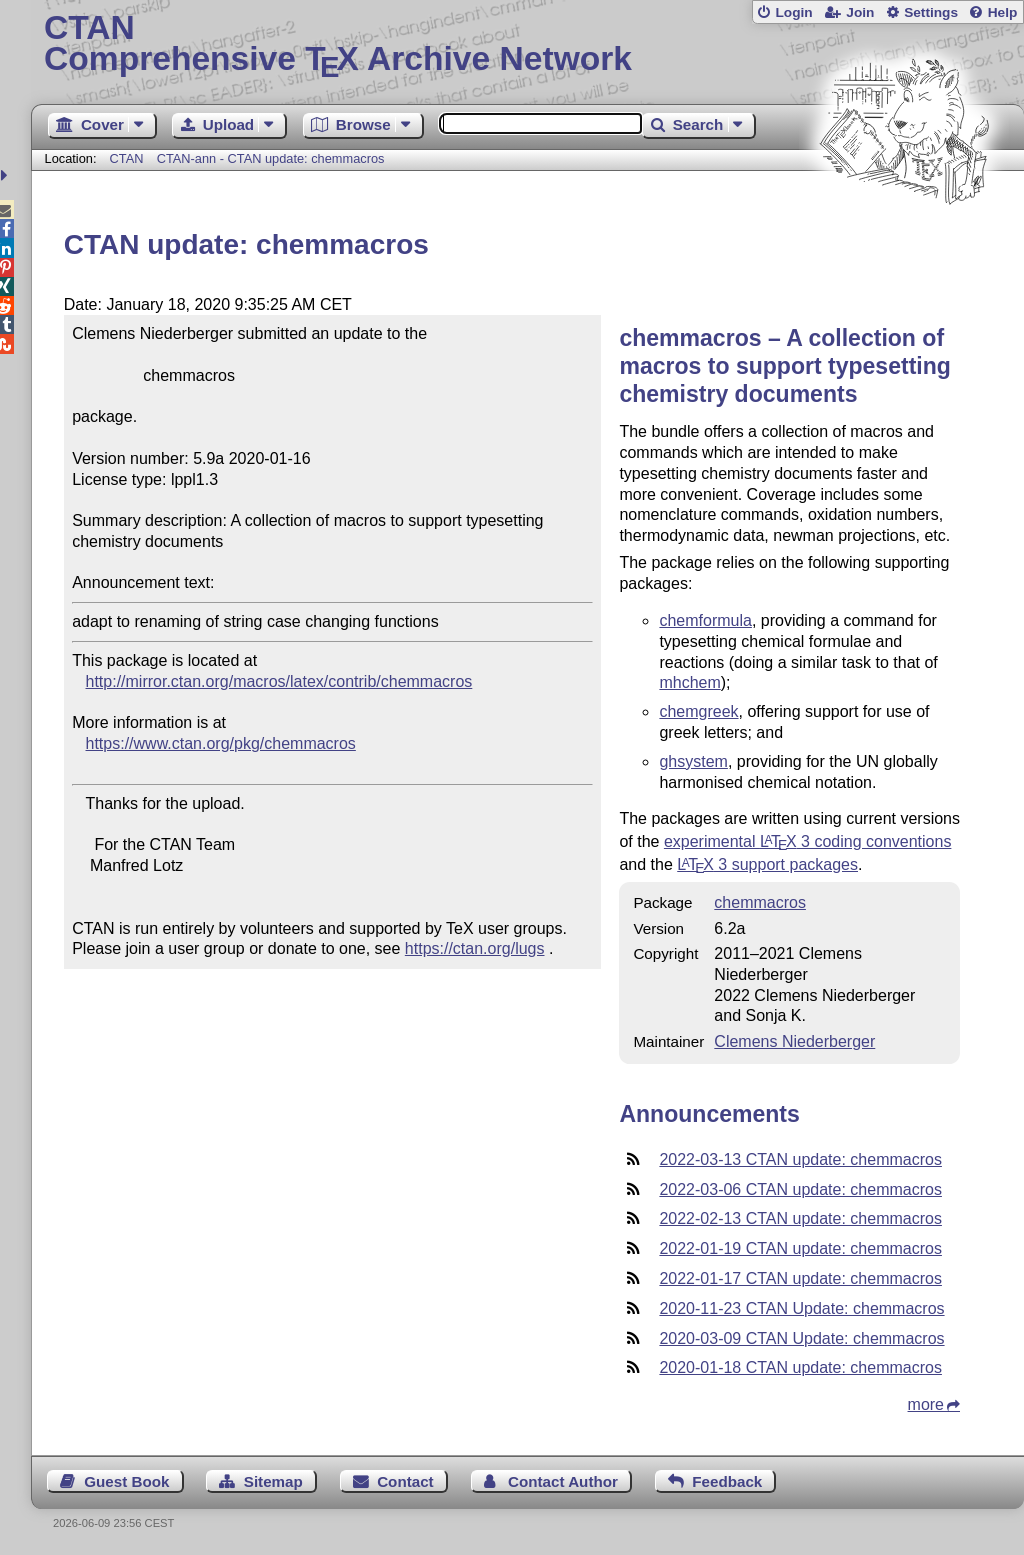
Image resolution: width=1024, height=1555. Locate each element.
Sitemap (273, 1481)
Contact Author (563, 1481)
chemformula (705, 620)
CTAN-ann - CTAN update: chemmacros (271, 158)
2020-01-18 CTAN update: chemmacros (800, 1367)
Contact (405, 1481)
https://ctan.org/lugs (475, 948)
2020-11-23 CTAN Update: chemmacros (801, 1308)
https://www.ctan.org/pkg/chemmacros (221, 743)
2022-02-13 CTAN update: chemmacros (800, 1218)
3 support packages (767, 864)
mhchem (689, 682)
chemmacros (760, 902)
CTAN (127, 158)
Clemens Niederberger (794, 1041)
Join (860, 12)
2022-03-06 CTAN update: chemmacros (800, 1189)
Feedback (727, 1481)
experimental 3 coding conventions (808, 841)
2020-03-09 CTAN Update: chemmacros (801, 1338)
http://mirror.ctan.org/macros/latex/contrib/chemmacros (279, 681)
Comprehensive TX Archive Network (527, 45)
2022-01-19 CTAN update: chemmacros (800, 1248)
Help (1003, 12)
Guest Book (126, 1481)
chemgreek (698, 711)
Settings (931, 12)
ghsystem (693, 761)
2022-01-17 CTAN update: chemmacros (800, 1278)
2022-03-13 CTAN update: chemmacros (800, 1159)
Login (793, 12)
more (926, 1404)
